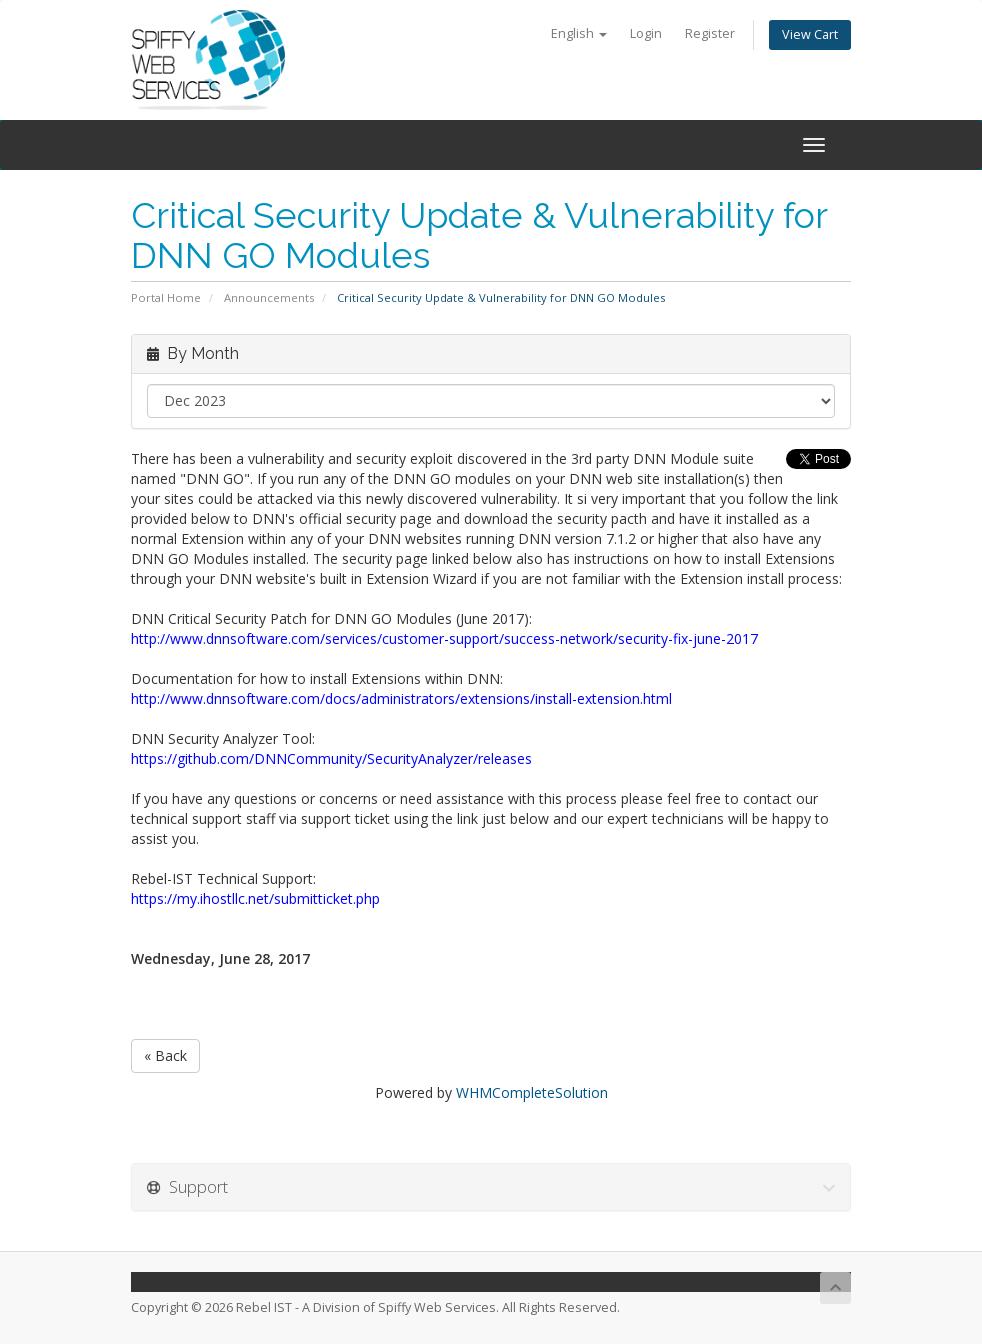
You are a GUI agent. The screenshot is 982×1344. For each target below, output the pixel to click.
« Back (165, 1055)
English (579, 33)
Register (710, 33)
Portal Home (166, 297)
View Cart (810, 34)
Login (646, 33)
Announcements (269, 297)
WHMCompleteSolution (532, 1092)
